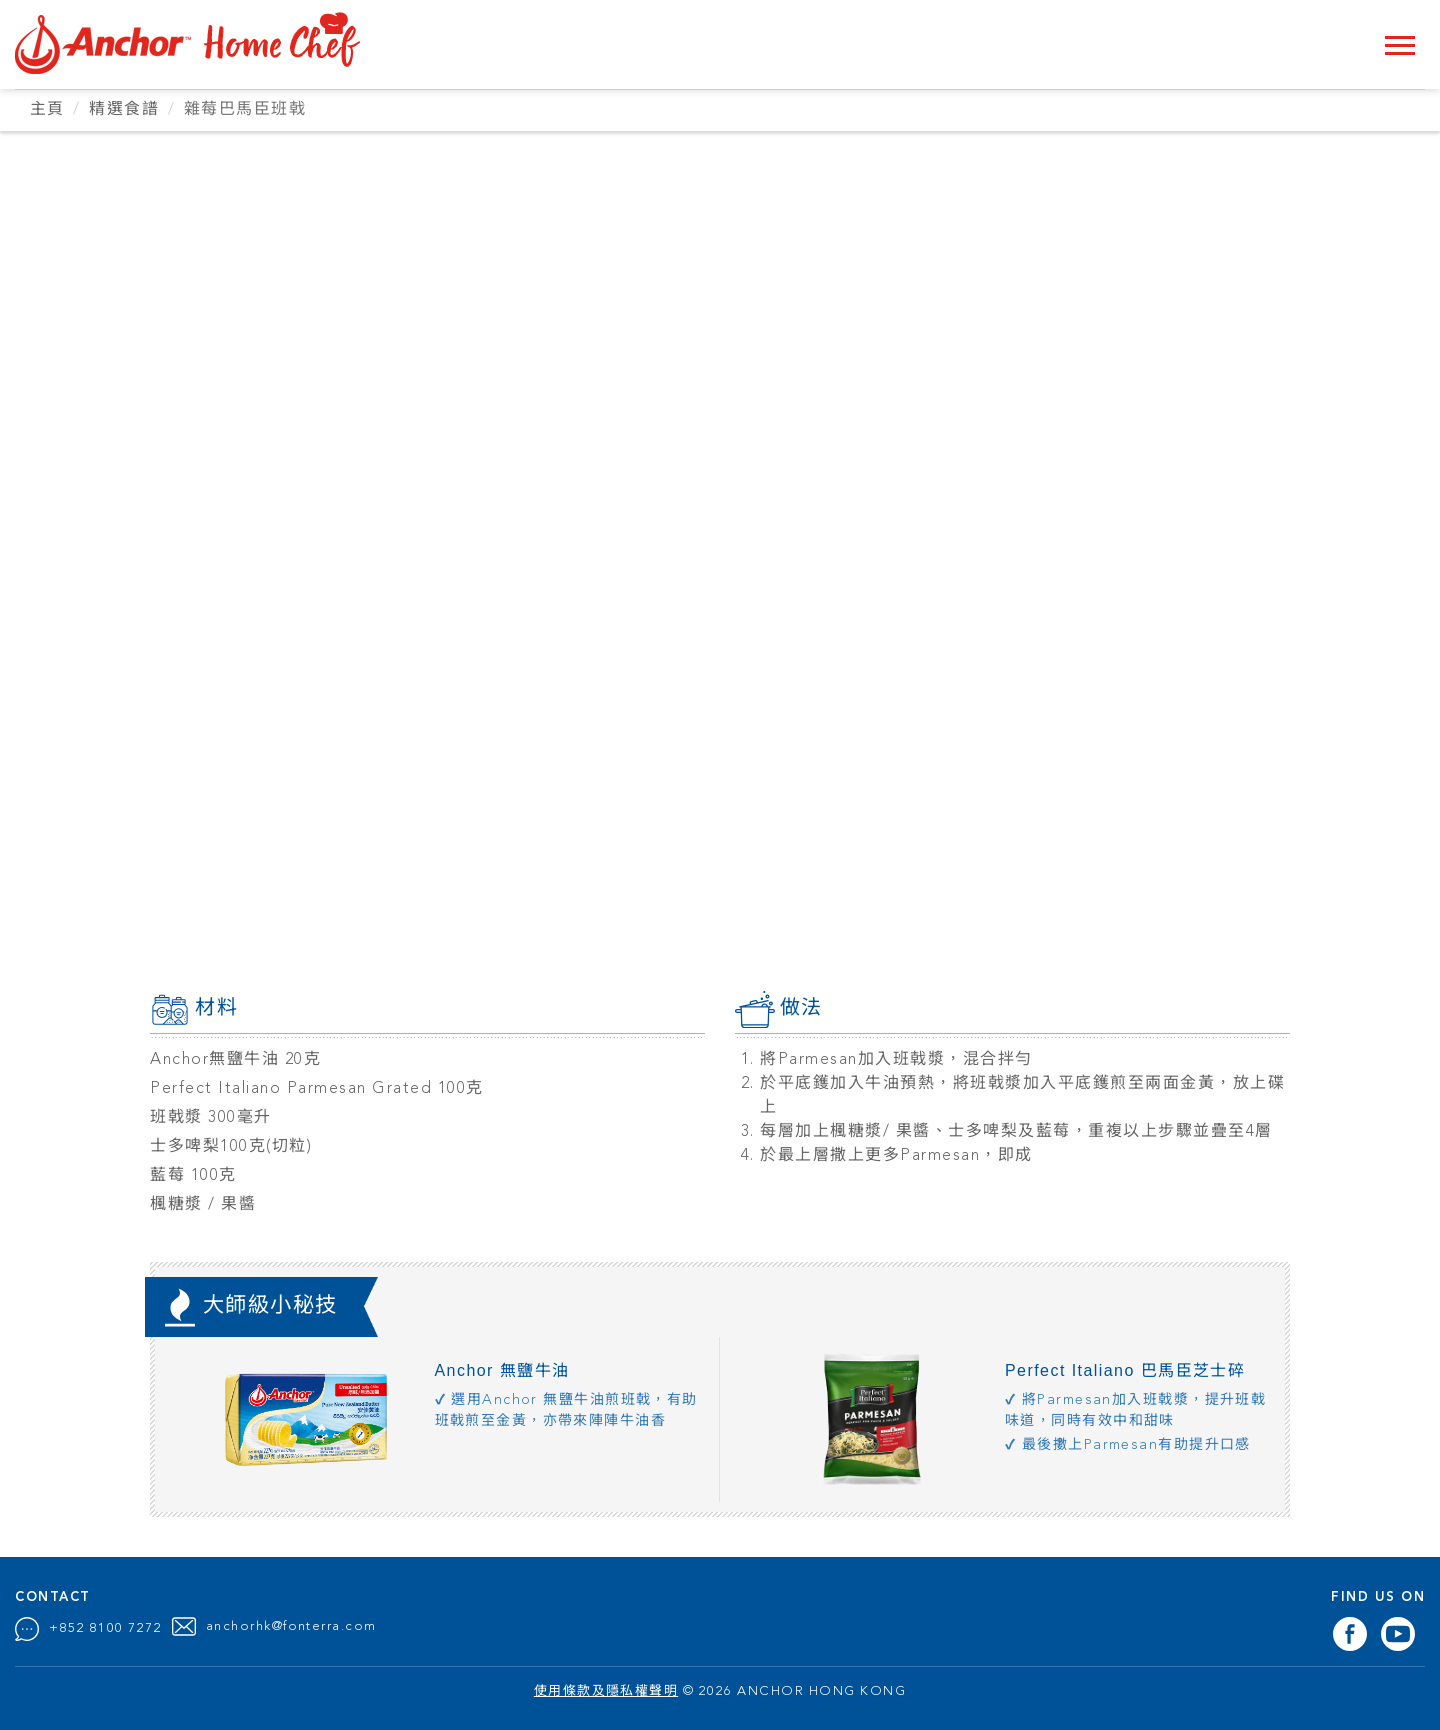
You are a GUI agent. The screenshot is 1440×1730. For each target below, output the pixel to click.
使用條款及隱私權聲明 (606, 1690)
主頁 (47, 110)
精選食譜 (125, 110)
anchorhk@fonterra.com (292, 1625)
